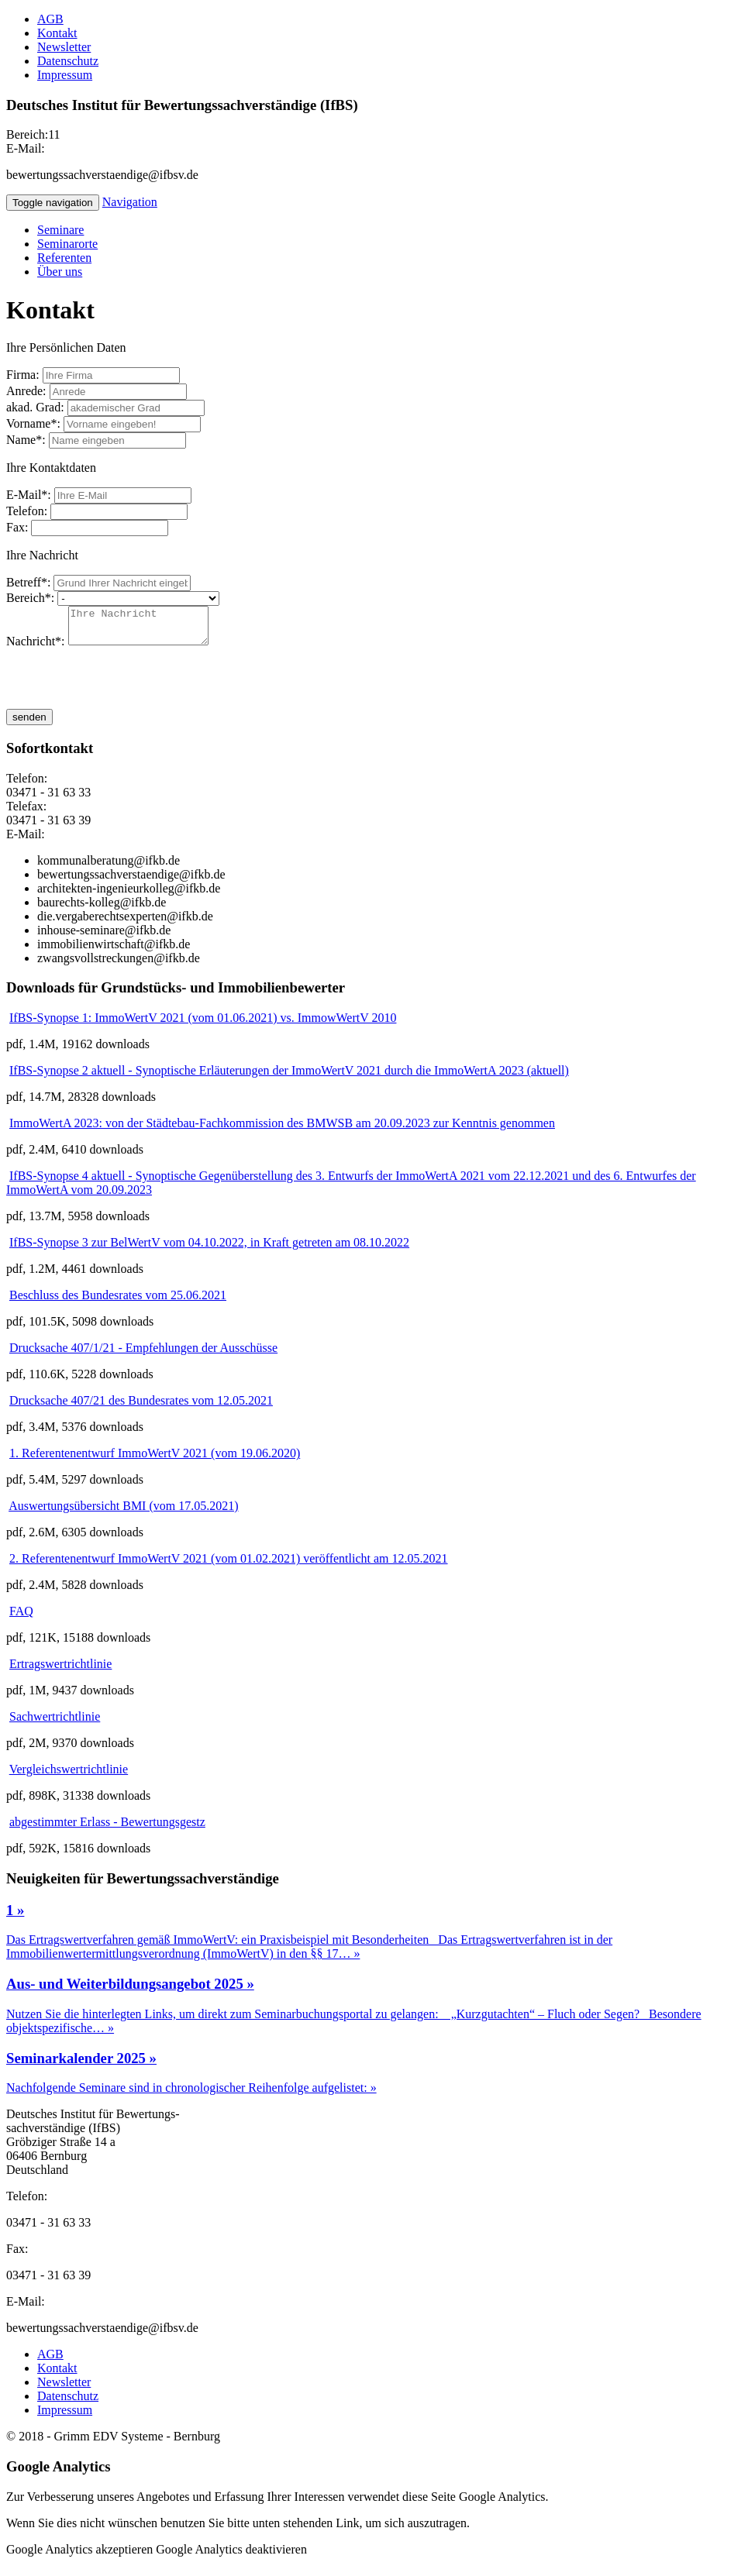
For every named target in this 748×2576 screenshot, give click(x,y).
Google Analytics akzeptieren (79, 2556)
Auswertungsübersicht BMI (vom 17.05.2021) (123, 1512)
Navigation (129, 201)
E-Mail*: (28, 494)
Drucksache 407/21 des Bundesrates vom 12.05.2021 (141, 1407)
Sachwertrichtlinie (54, 1723)
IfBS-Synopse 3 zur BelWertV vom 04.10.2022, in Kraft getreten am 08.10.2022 (209, 1249)
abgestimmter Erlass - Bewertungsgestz (107, 1828)
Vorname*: (33, 423)
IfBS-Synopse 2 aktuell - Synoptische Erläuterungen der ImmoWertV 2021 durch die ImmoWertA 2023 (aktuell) (289, 1077)
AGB (50, 19)
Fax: (17, 527)
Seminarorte (67, 243)
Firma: (23, 374)
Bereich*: (30, 597)
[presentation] (124, 685)
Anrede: (26, 390)
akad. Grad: (35, 407)
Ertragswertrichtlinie (60, 1670)
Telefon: (26, 511)
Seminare (60, 229)
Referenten (64, 257)
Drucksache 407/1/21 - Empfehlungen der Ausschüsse (143, 1354)
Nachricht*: (35, 648)
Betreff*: (28, 582)
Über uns (59, 271)
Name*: (26, 439)
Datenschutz (67, 60)
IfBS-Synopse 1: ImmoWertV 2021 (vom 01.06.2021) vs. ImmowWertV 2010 (202, 1024)
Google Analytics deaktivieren (231, 2556)
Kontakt (57, 33)
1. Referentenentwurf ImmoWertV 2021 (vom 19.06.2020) (154, 1460)
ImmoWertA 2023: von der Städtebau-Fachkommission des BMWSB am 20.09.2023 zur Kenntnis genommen (282, 1130)
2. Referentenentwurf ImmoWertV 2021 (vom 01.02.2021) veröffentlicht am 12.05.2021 (228, 1565)
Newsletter (64, 46)
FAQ (21, 1618)
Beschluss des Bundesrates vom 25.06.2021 (117, 1302)
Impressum (64, 74)
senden (29, 724)
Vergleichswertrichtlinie (68, 1776)
